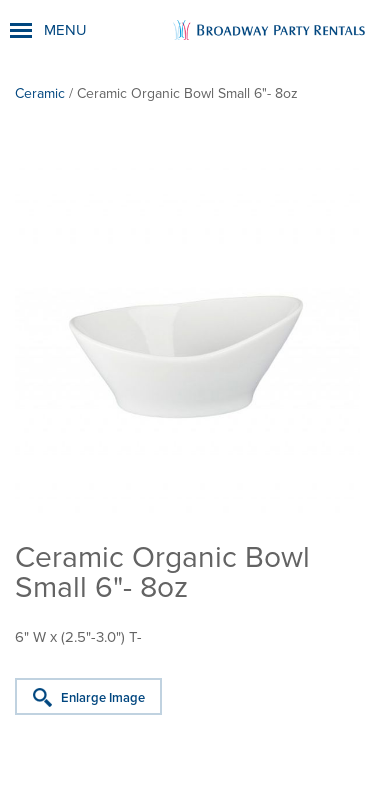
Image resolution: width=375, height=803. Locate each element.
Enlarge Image (103, 698)
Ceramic (40, 93)
